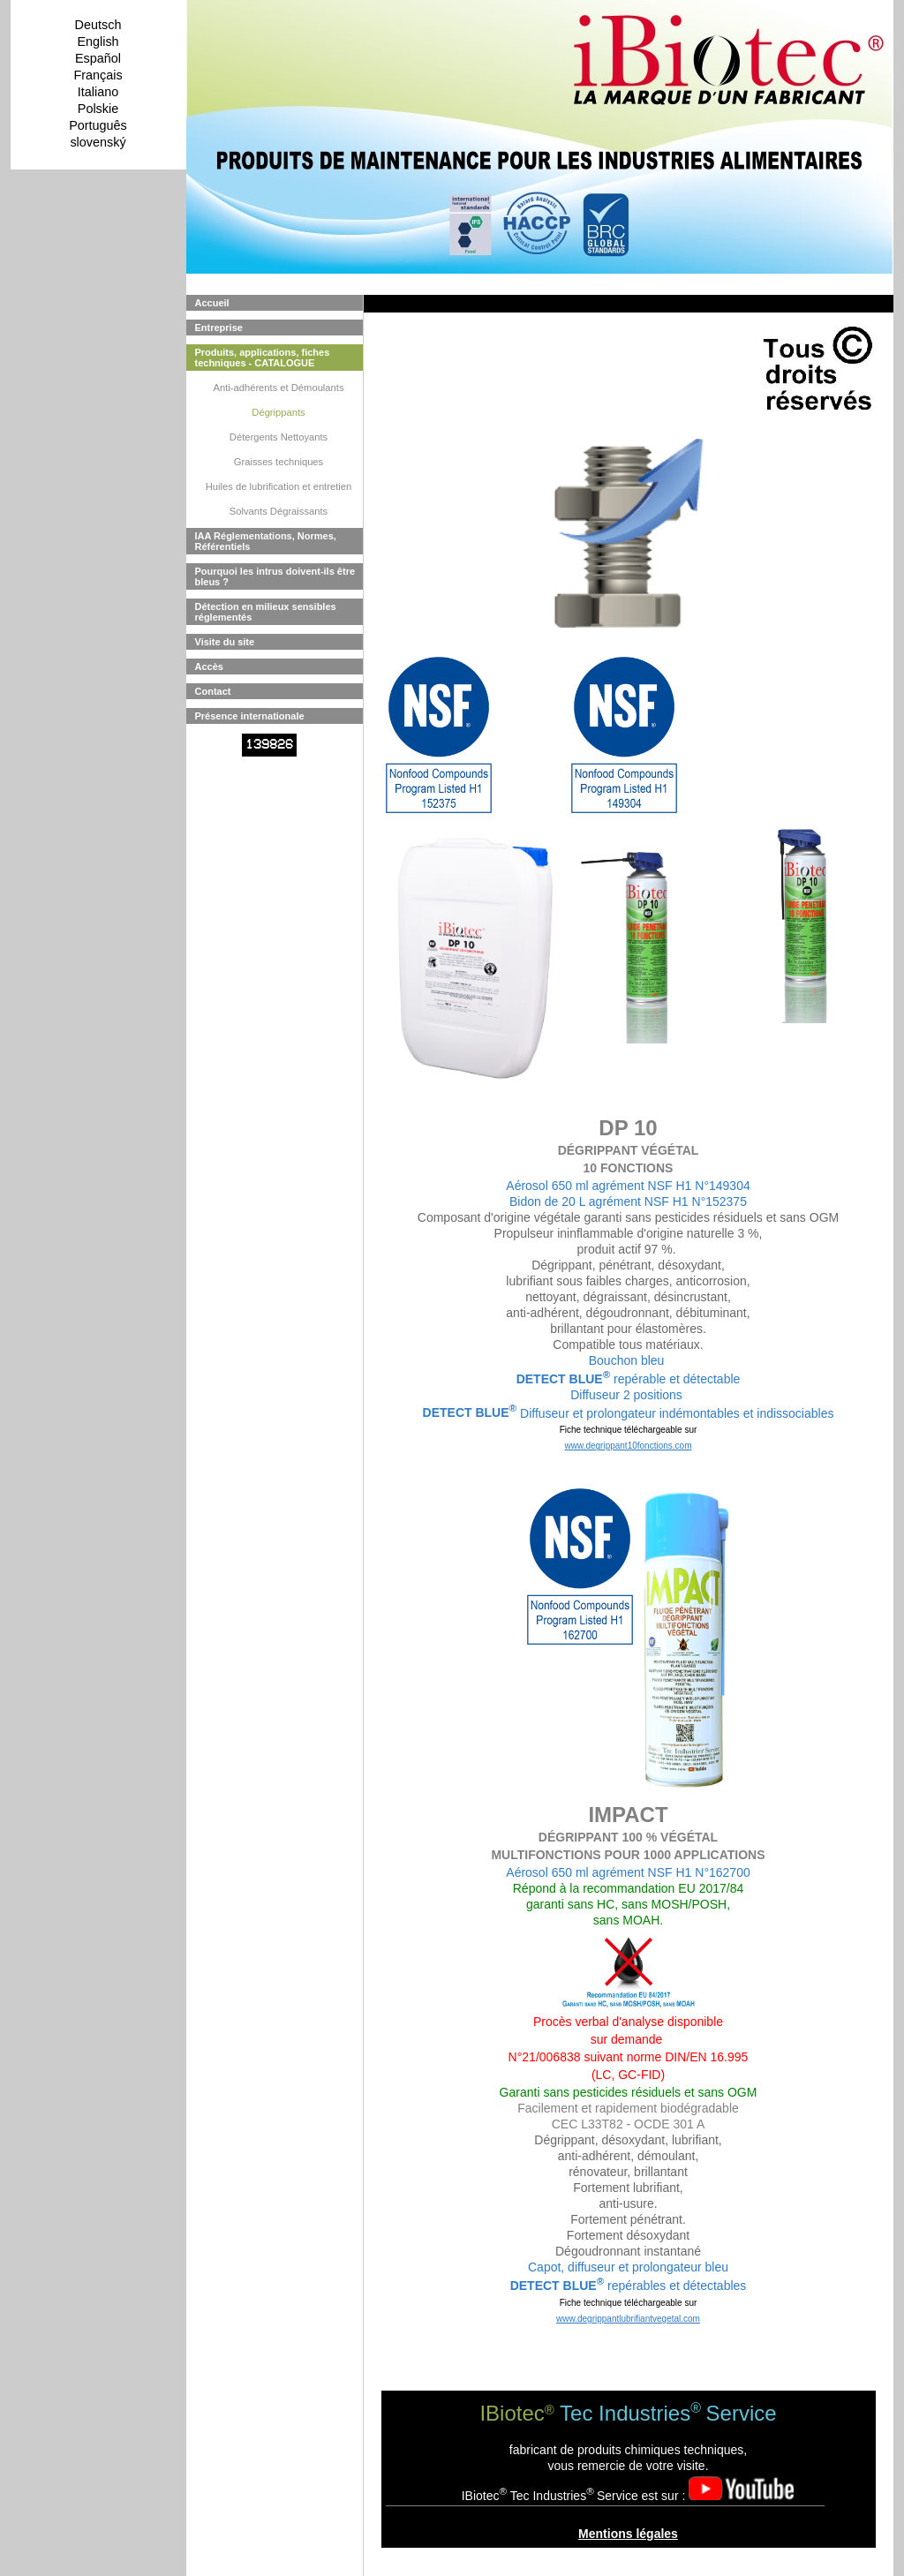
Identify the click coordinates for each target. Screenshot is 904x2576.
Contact (213, 691)
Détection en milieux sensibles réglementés (265, 611)
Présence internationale (250, 716)
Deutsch (98, 25)
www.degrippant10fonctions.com (628, 1445)
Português (98, 125)
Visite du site (225, 641)
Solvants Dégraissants (279, 511)
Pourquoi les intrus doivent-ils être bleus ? (275, 576)
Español (98, 58)
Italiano (98, 92)
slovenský (97, 142)
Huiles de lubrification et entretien (278, 486)
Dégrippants (278, 412)
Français (97, 75)
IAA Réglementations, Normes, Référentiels (265, 541)
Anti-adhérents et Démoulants (278, 387)
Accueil (212, 303)
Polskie (98, 109)
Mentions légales (628, 2534)
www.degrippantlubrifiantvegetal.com (628, 2319)
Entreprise (219, 327)
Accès (209, 666)
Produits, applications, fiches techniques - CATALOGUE (262, 357)
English (97, 41)
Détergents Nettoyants (279, 437)
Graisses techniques (278, 461)
